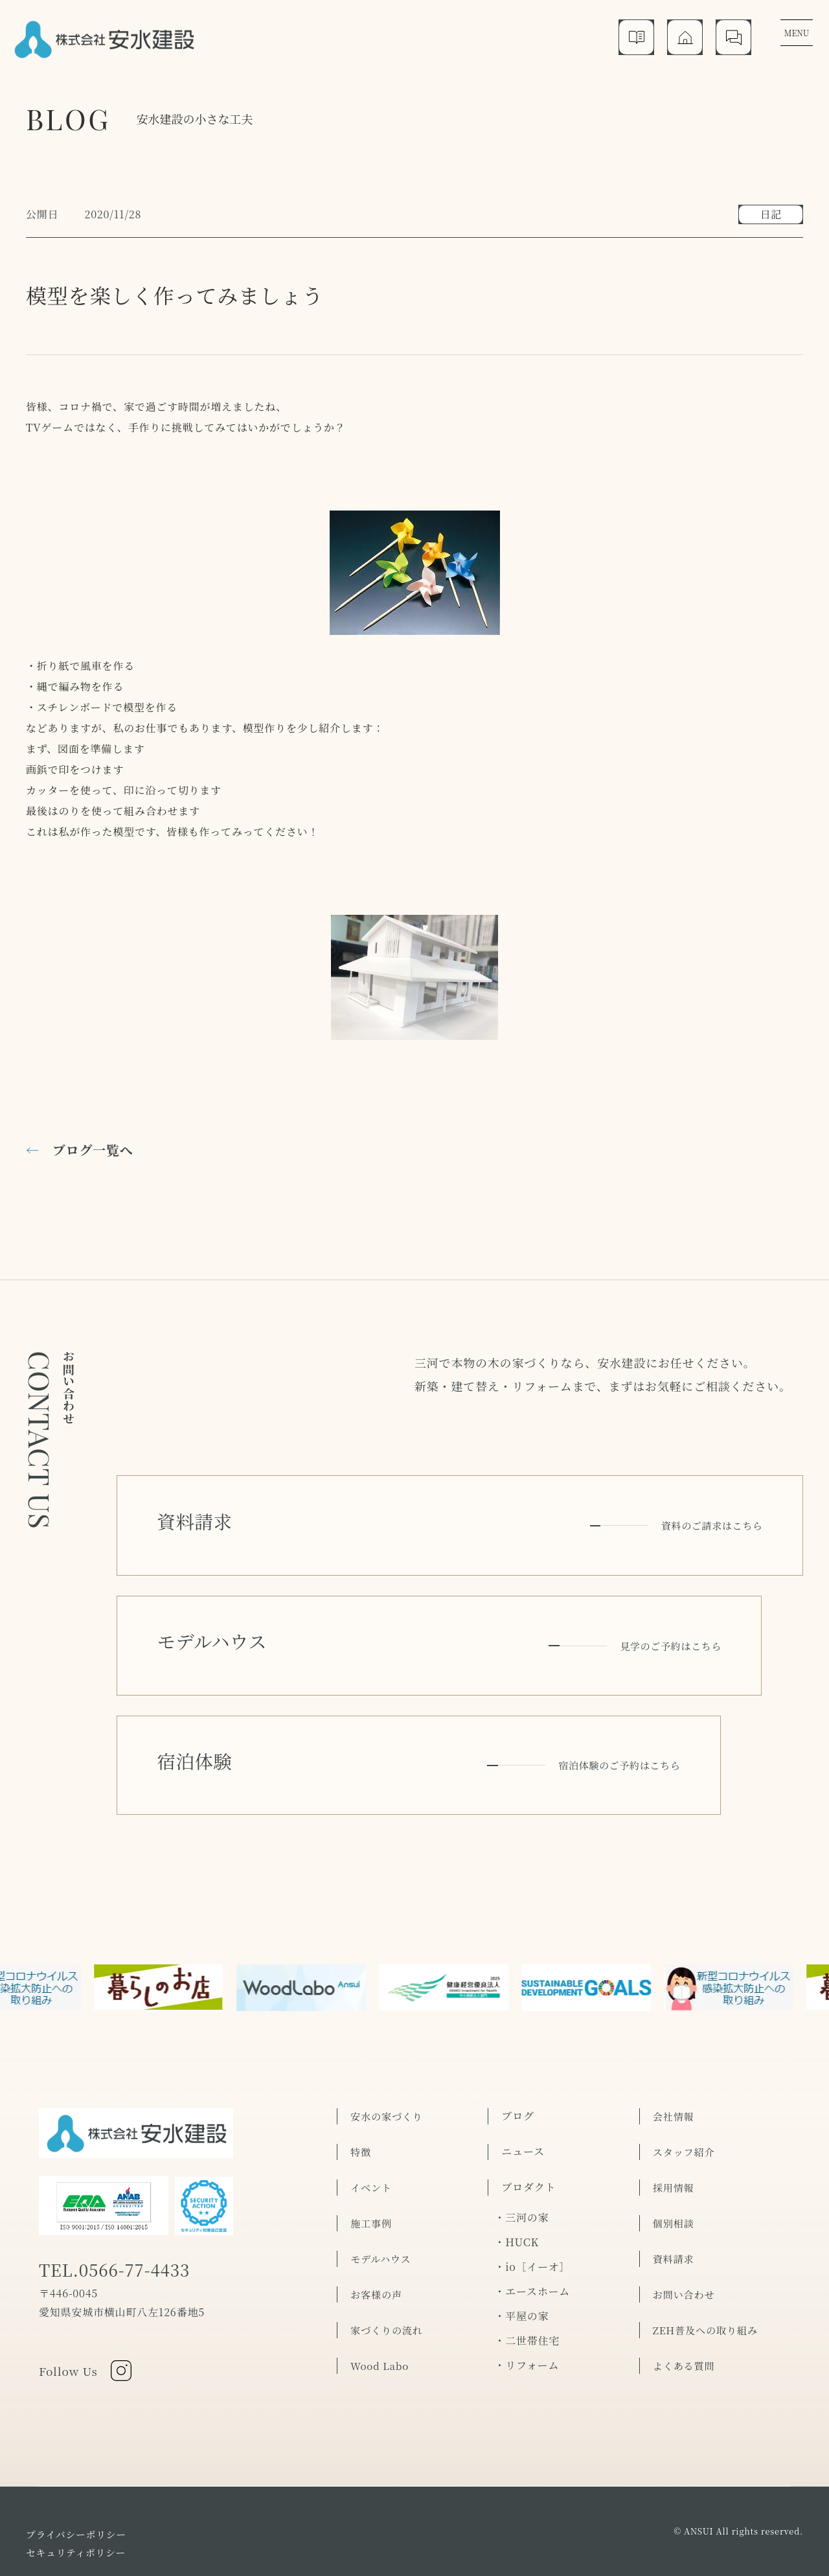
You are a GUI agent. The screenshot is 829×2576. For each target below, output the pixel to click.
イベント (372, 2117)
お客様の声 (377, 2224)
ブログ (517, 2046)
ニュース (522, 2082)
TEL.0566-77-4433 (125, 2206)
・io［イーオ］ (532, 2196)
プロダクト (528, 2117)
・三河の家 (521, 2147)
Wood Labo (381, 2295)
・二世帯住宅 (527, 2270)
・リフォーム (526, 2295)
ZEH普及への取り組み (708, 2260)
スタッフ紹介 (685, 2082)
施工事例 (372, 2153)
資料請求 (674, 2188)
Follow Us (89, 2308)
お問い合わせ (685, 2224)
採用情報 (674, 2117)
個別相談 (674, 2153)
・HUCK (516, 2172)
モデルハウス (382, 2188)
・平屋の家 (521, 2245)
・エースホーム (532, 2221)
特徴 (361, 2082)
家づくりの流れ (388, 2260)
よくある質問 (685, 2295)
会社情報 (674, 2046)
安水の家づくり (388, 2046)
